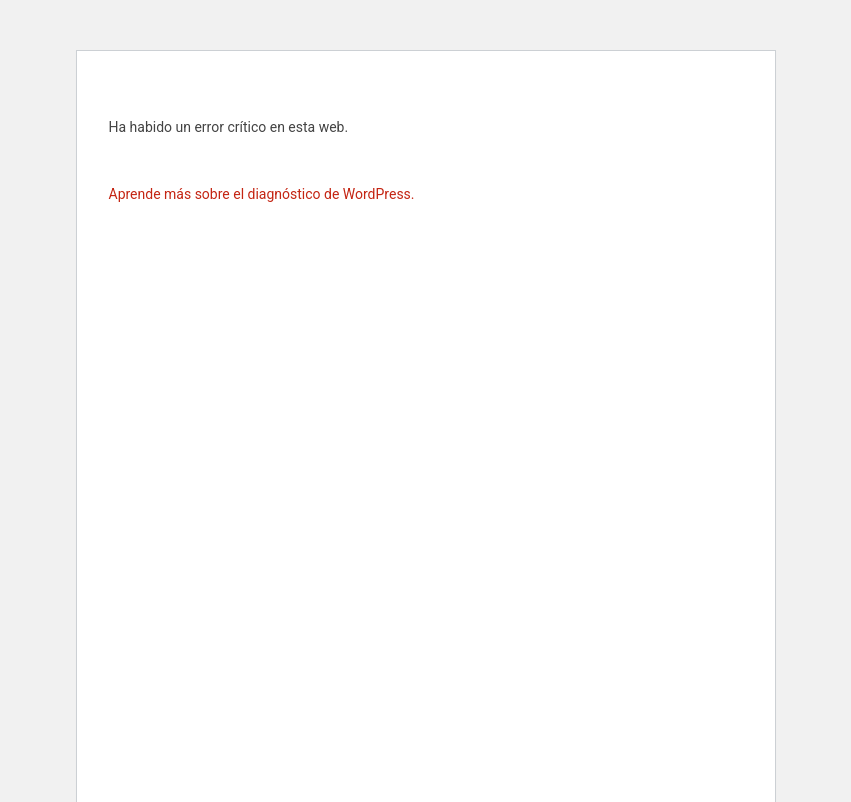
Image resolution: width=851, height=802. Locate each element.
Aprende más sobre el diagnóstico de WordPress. (262, 194)
